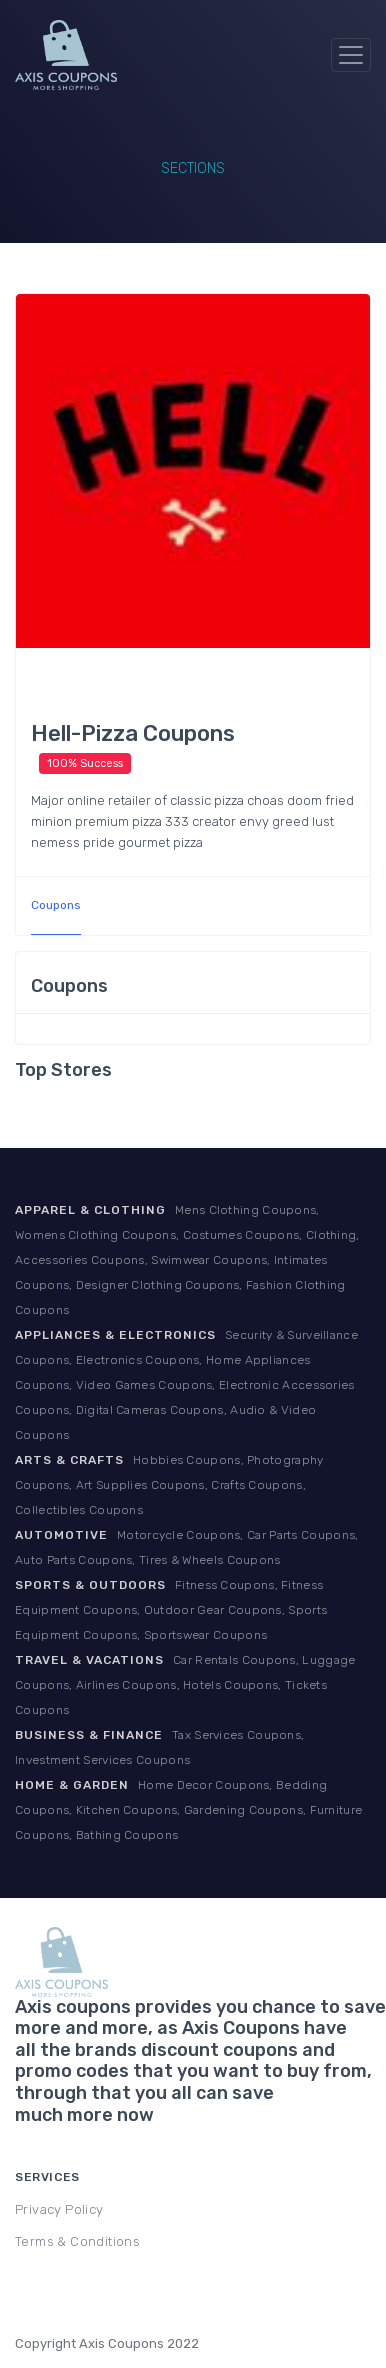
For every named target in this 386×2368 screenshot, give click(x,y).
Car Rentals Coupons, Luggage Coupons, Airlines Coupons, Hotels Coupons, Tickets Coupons (185, 1685)
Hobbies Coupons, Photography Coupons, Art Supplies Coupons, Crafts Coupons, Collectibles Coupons (169, 1485)
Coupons (56, 905)
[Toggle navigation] (351, 55)
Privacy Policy (59, 2209)
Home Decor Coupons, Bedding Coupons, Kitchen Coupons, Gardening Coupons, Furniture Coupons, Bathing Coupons (188, 1810)
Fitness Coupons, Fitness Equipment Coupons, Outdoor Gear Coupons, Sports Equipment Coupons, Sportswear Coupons (171, 1610)
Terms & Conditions (77, 2241)
